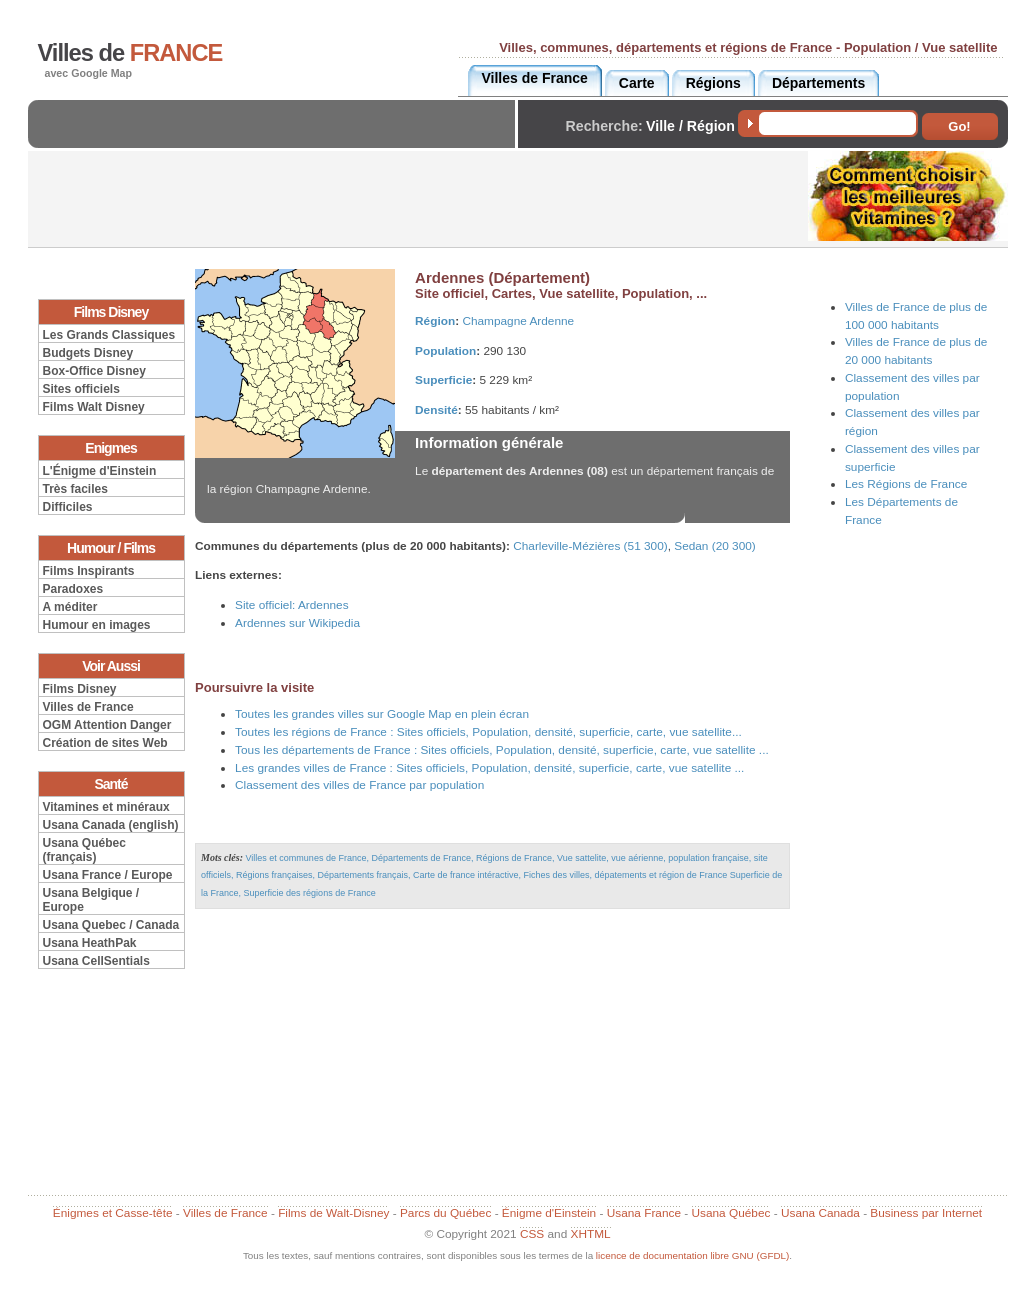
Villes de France (88, 707)
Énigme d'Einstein (549, 1213)
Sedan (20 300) (715, 546)
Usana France (644, 1213)
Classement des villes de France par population (359, 785)
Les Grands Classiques (109, 335)
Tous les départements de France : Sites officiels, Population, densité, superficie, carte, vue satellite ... (502, 750)
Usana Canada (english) (111, 825)
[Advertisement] (277, 140)
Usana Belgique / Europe (91, 900)
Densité (436, 410)
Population (445, 351)
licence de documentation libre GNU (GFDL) (692, 1255)
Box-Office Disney (94, 371)
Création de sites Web (105, 743)
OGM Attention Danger (107, 725)
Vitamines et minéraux (106, 807)
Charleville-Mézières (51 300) (590, 546)
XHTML (591, 1234)
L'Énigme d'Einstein (100, 471)
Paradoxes (73, 589)
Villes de (130, 53)
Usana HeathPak (90, 943)
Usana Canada (820, 1213)
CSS (532, 1234)
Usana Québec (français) (84, 850)
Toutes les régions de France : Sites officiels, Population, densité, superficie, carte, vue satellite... (488, 732)
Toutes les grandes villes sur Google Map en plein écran (382, 714)
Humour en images (97, 625)
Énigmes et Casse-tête (113, 1213)
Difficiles (68, 507)
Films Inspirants (89, 571)
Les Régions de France (906, 484)
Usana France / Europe (108, 875)
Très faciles (75, 489)
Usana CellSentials (96, 961)
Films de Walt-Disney (333, 1213)
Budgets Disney (88, 353)
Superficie (443, 380)
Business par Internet (926, 1213)
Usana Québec (731, 1213)
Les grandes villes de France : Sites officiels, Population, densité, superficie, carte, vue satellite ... (489, 768)
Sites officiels (81, 389)
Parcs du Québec (445, 1213)
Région (435, 321)
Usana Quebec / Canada (111, 925)
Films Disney (80, 689)
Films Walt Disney (94, 407)
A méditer (70, 607)
